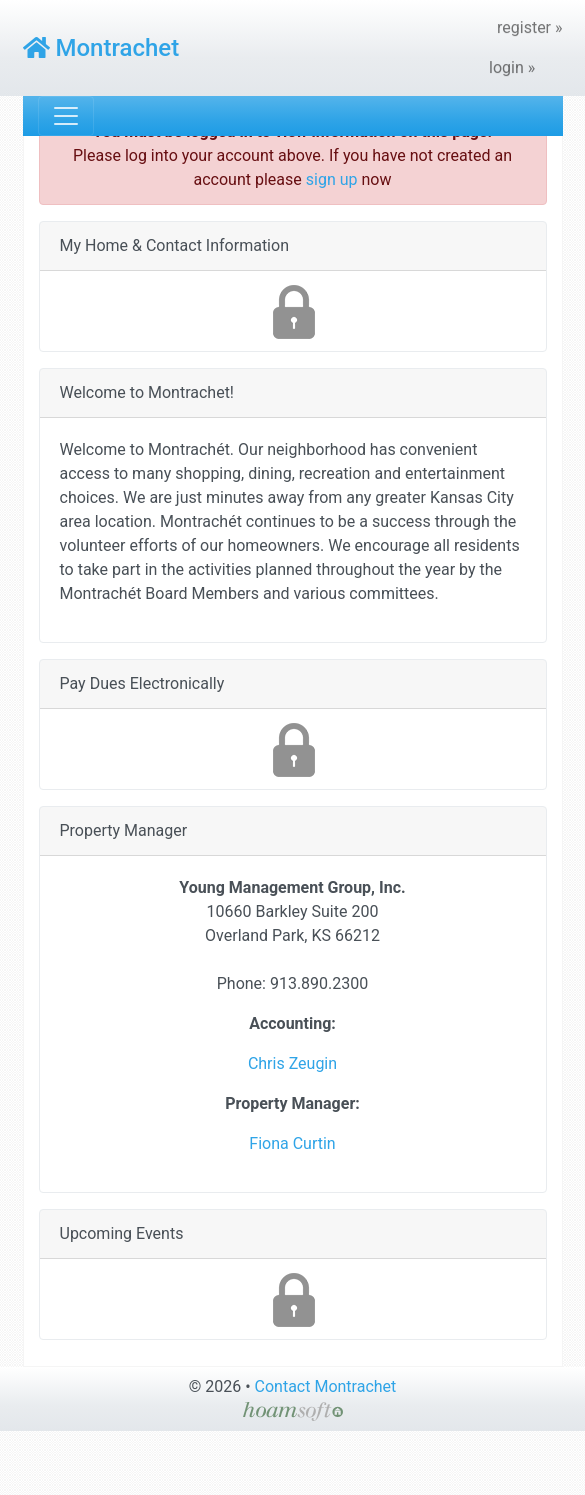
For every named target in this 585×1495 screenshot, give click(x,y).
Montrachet (101, 48)
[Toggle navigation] (66, 116)
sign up (332, 179)
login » (512, 67)
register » (530, 27)
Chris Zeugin (292, 1063)
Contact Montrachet (326, 1386)
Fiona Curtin (292, 1143)
